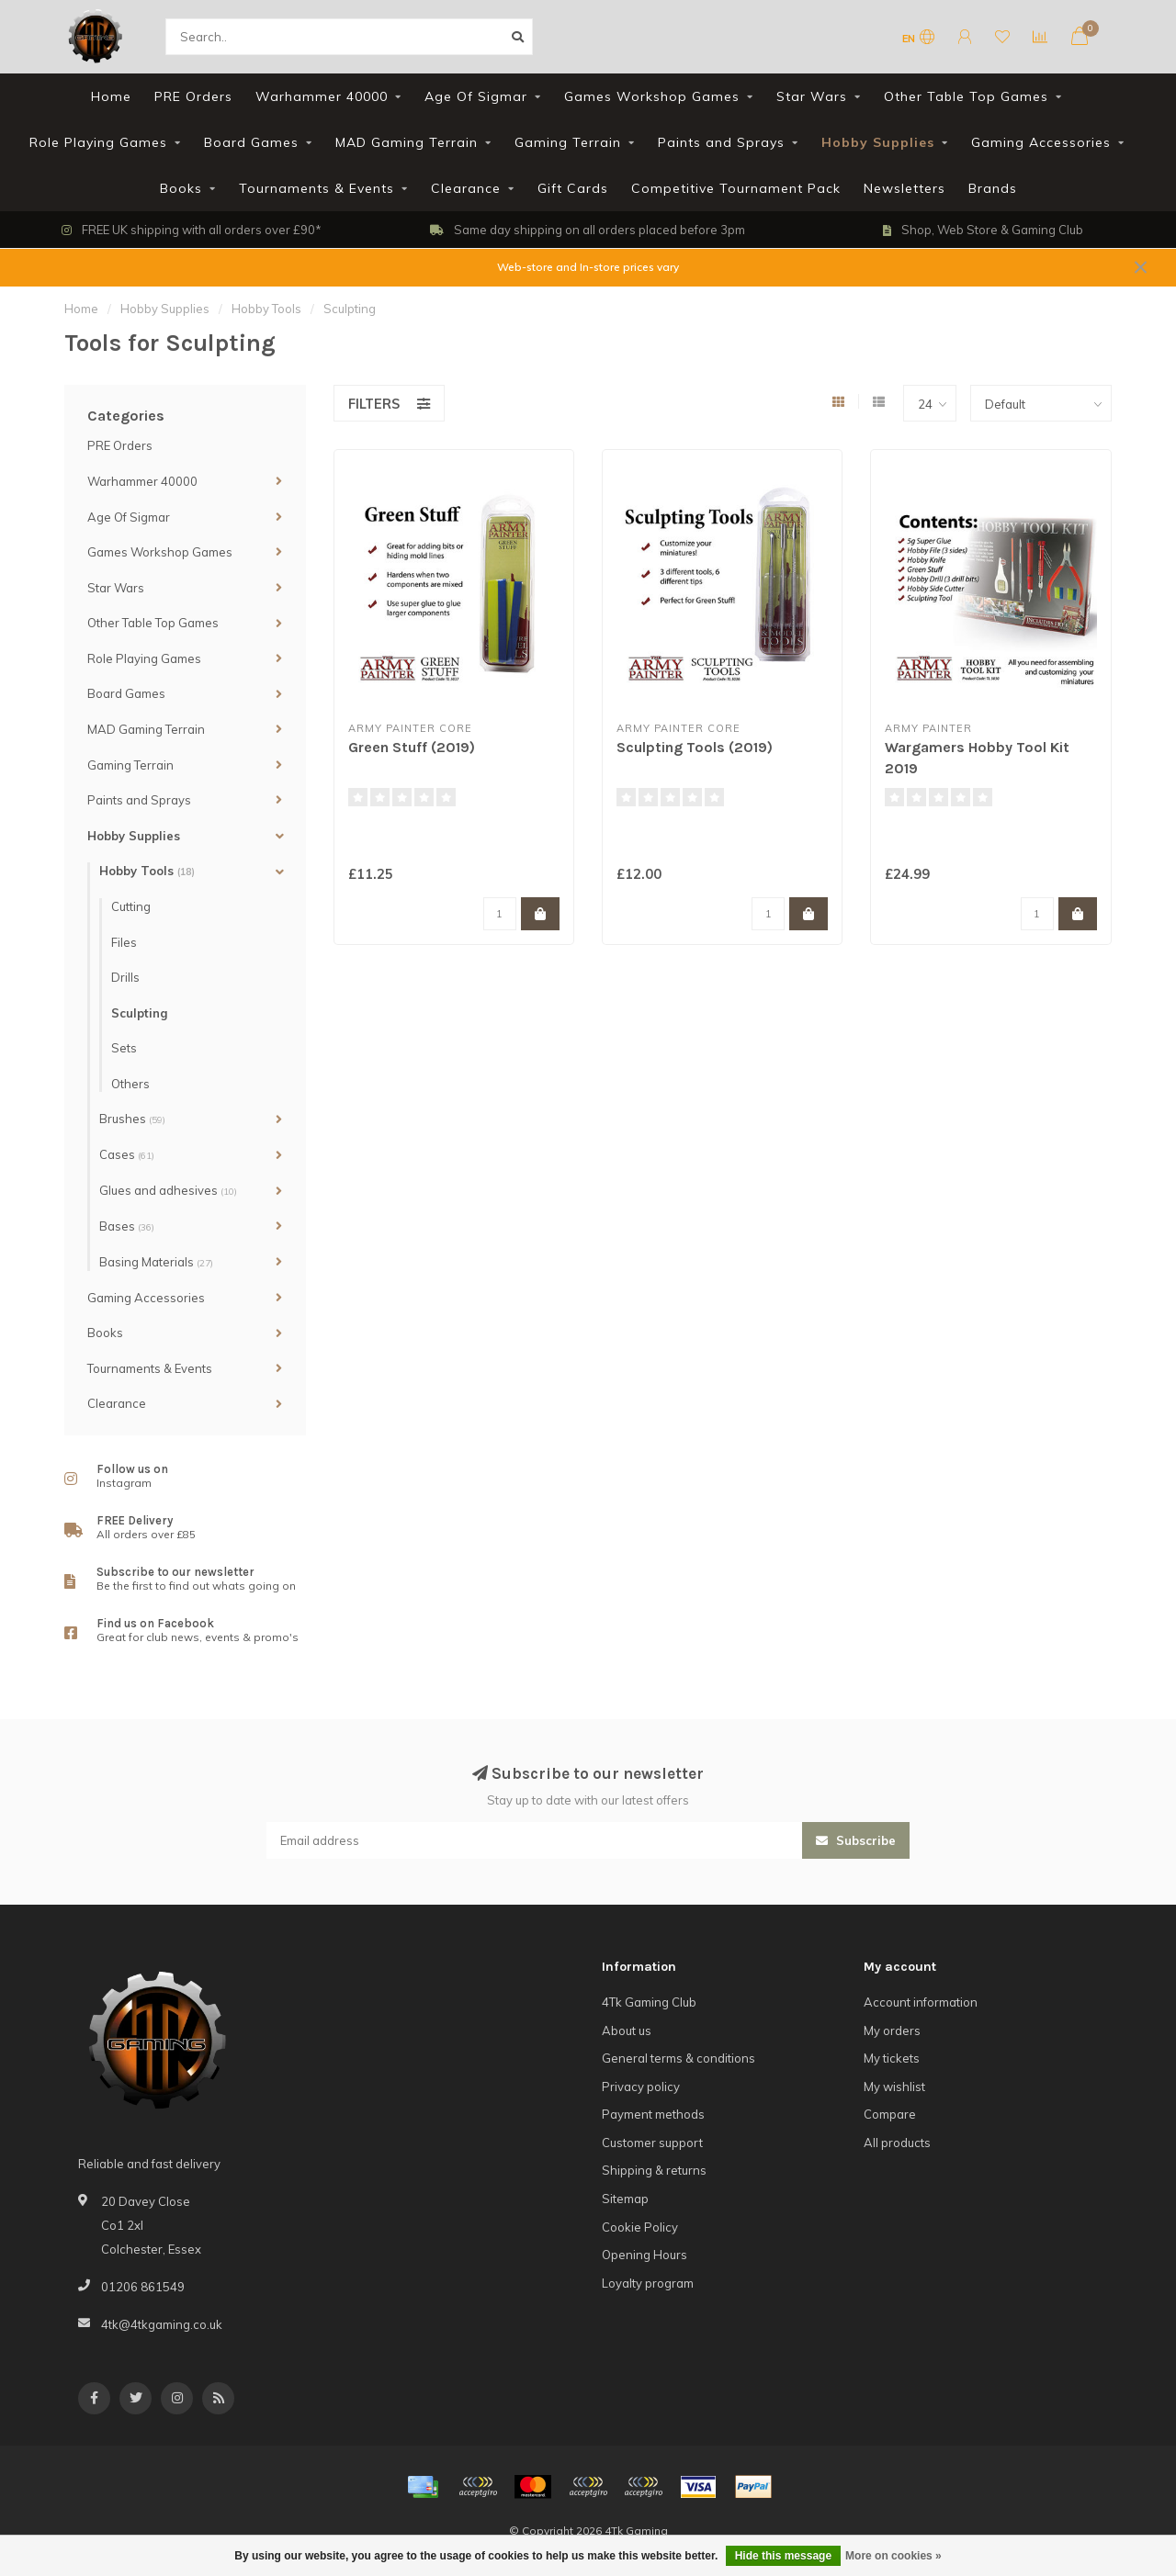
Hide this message (783, 2555)
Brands (992, 188)
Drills (125, 977)
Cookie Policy (640, 2227)
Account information (921, 2002)
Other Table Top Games (966, 96)
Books (181, 188)
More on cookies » (893, 2555)
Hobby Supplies (877, 142)
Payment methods (653, 2114)
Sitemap (625, 2198)
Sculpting (139, 1013)
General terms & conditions (678, 2058)
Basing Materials (156, 1261)
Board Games (251, 142)
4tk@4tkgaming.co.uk (161, 2324)
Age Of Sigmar (475, 96)
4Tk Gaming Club (649, 2002)
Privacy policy (641, 2086)
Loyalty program (648, 2283)
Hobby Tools (147, 870)
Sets (124, 1048)
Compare (890, 2114)
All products (897, 2142)
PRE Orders (193, 96)
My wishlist (894, 2086)
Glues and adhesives (168, 1190)
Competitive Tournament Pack (736, 188)
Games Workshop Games (652, 96)
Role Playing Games (98, 142)
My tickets (892, 2058)
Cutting (131, 906)
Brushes (132, 1118)
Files (124, 942)
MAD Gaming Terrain (406, 142)
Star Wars (811, 96)
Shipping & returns (654, 2170)
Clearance (466, 188)
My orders (892, 2030)
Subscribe (856, 1840)
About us (626, 2030)
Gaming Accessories (1041, 142)
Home (111, 96)
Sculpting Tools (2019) (694, 747)
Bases (126, 1226)
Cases (126, 1154)
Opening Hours (644, 2254)
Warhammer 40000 (321, 96)
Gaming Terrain (567, 142)
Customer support (652, 2142)
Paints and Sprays (721, 142)
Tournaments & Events (316, 188)
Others (130, 1083)
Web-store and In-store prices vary (588, 267)
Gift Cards (572, 188)
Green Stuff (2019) (411, 747)
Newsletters (904, 188)
